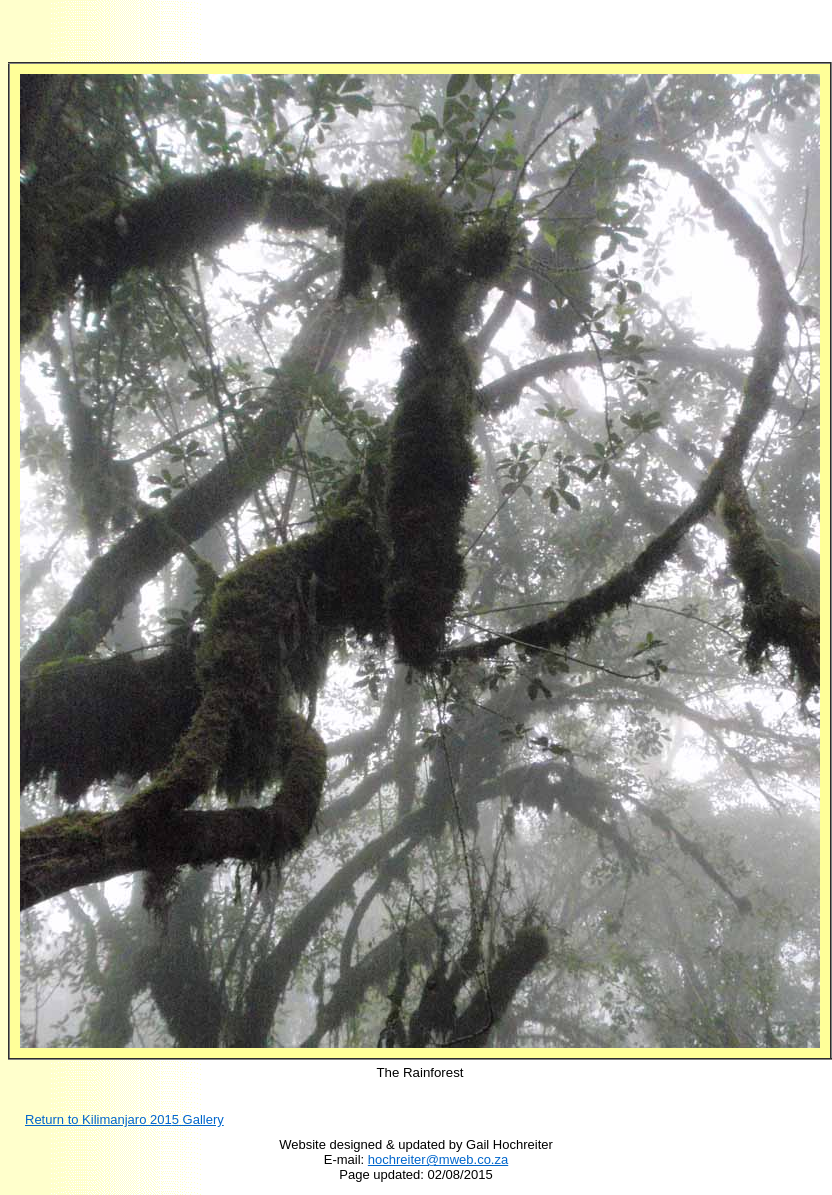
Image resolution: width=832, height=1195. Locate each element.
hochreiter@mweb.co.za (438, 1159)
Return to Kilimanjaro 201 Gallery (124, 1119)
